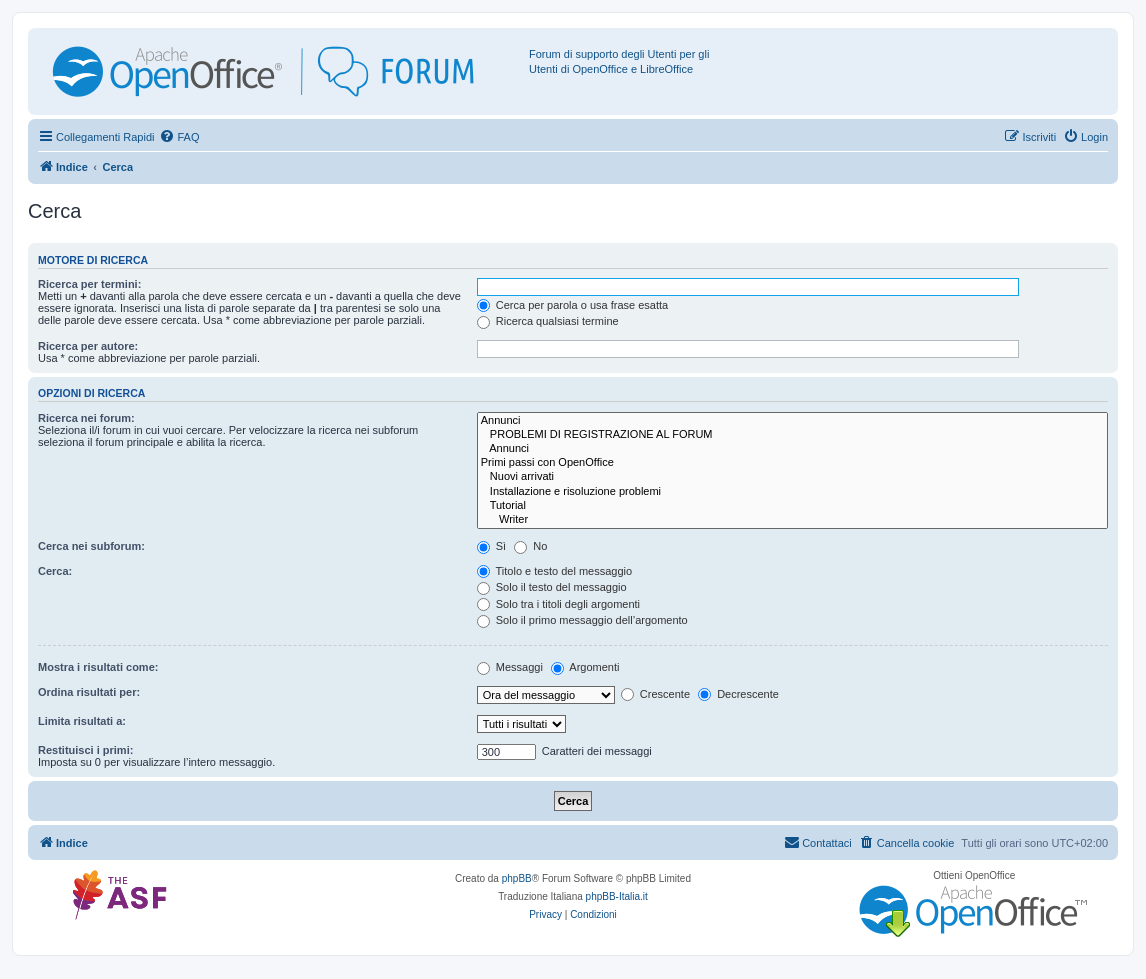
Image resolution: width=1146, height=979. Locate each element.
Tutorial (792, 506)
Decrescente (738, 694)
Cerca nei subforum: (91, 546)
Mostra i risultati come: (98, 667)
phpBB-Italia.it (617, 896)
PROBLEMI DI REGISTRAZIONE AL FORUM (792, 435)
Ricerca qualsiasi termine (548, 321)
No (530, 546)
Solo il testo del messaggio (552, 587)
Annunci (792, 421)
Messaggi (510, 667)
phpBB (517, 878)
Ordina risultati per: (89, 692)
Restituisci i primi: (85, 750)
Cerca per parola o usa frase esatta (572, 305)
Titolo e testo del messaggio (554, 571)
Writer (792, 520)
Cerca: (55, 571)
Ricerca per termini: (89, 284)
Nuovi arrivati (792, 477)
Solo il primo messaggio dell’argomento (582, 620)
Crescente (655, 694)
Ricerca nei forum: (86, 418)
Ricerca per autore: (88, 346)
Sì (491, 546)
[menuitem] (179, 137)
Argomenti (585, 667)
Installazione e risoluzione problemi (792, 492)
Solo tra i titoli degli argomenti (558, 604)
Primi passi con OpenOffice (792, 463)
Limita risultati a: (82, 721)
